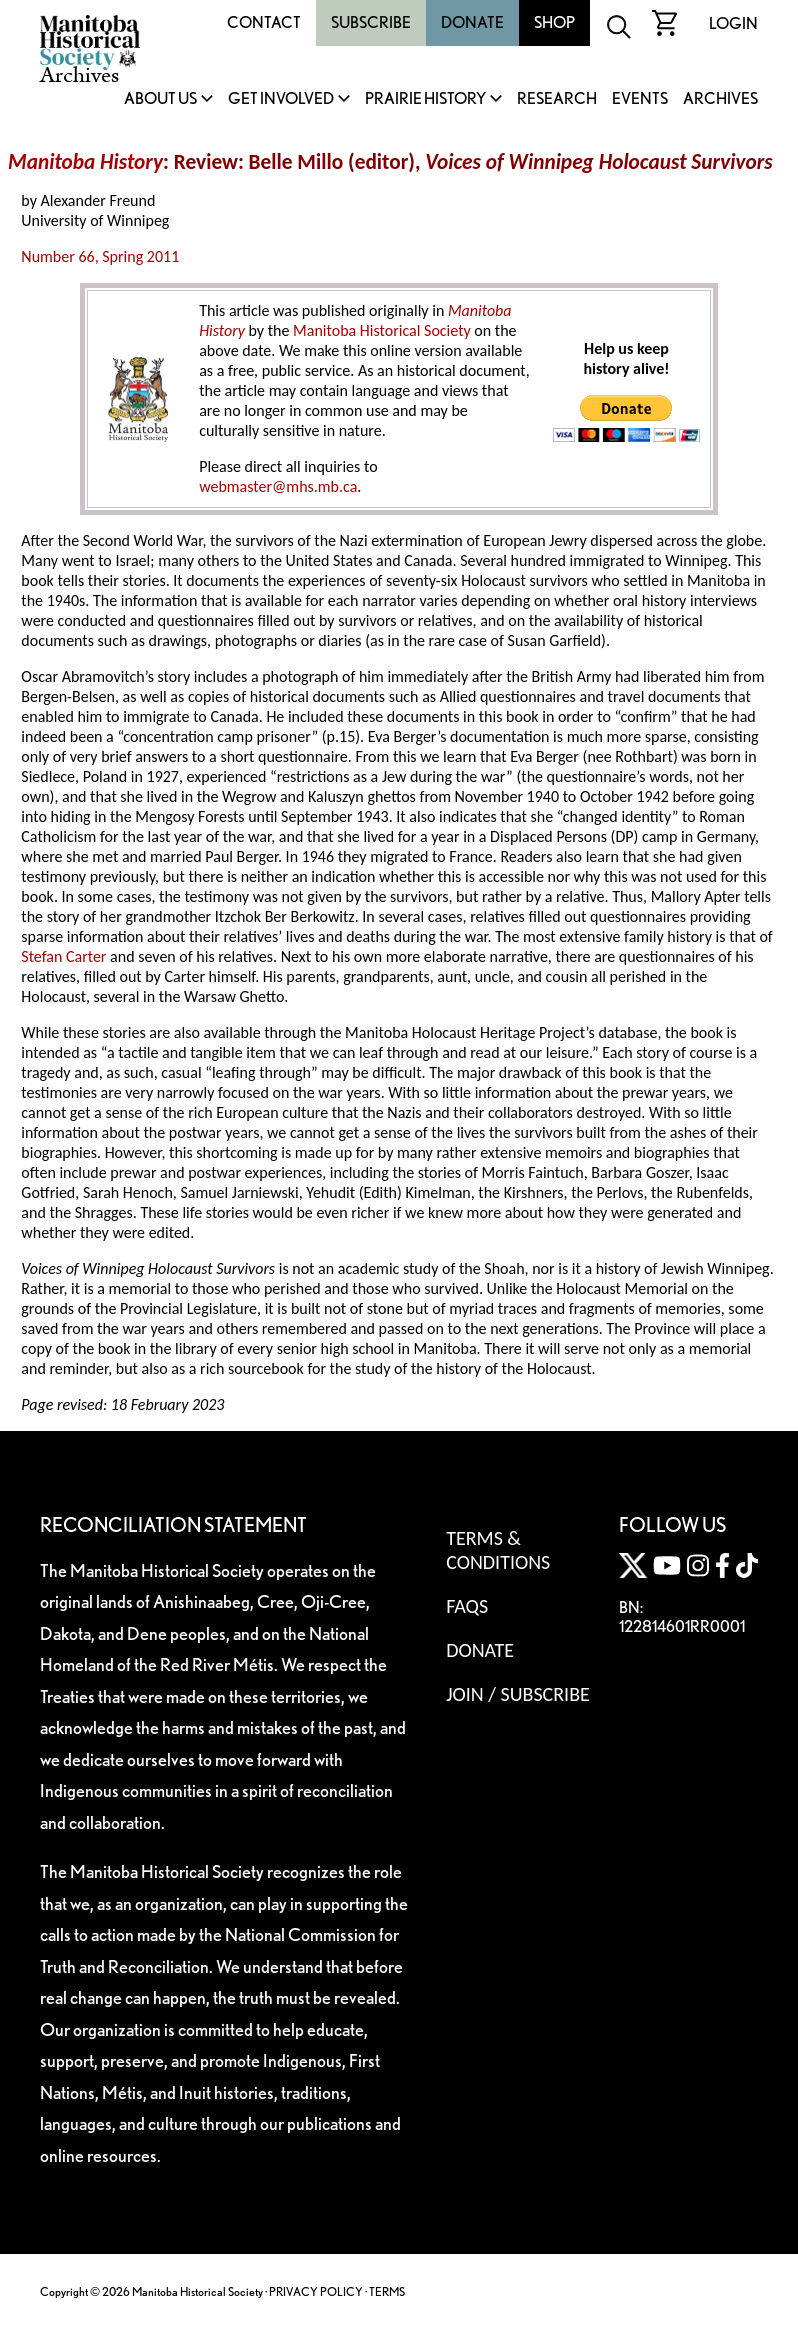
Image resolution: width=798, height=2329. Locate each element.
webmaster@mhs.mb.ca (278, 486)
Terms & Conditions (498, 1550)
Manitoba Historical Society (382, 330)
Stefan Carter (63, 956)
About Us (160, 99)
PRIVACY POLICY (316, 2291)
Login (733, 23)
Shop (554, 22)
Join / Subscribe (518, 1694)
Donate (472, 22)
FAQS (467, 1606)
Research (557, 99)
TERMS (387, 2291)
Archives (720, 99)
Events (640, 99)
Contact (264, 22)
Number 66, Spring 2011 (100, 256)
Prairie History (425, 99)
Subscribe (371, 22)
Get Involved (281, 99)
